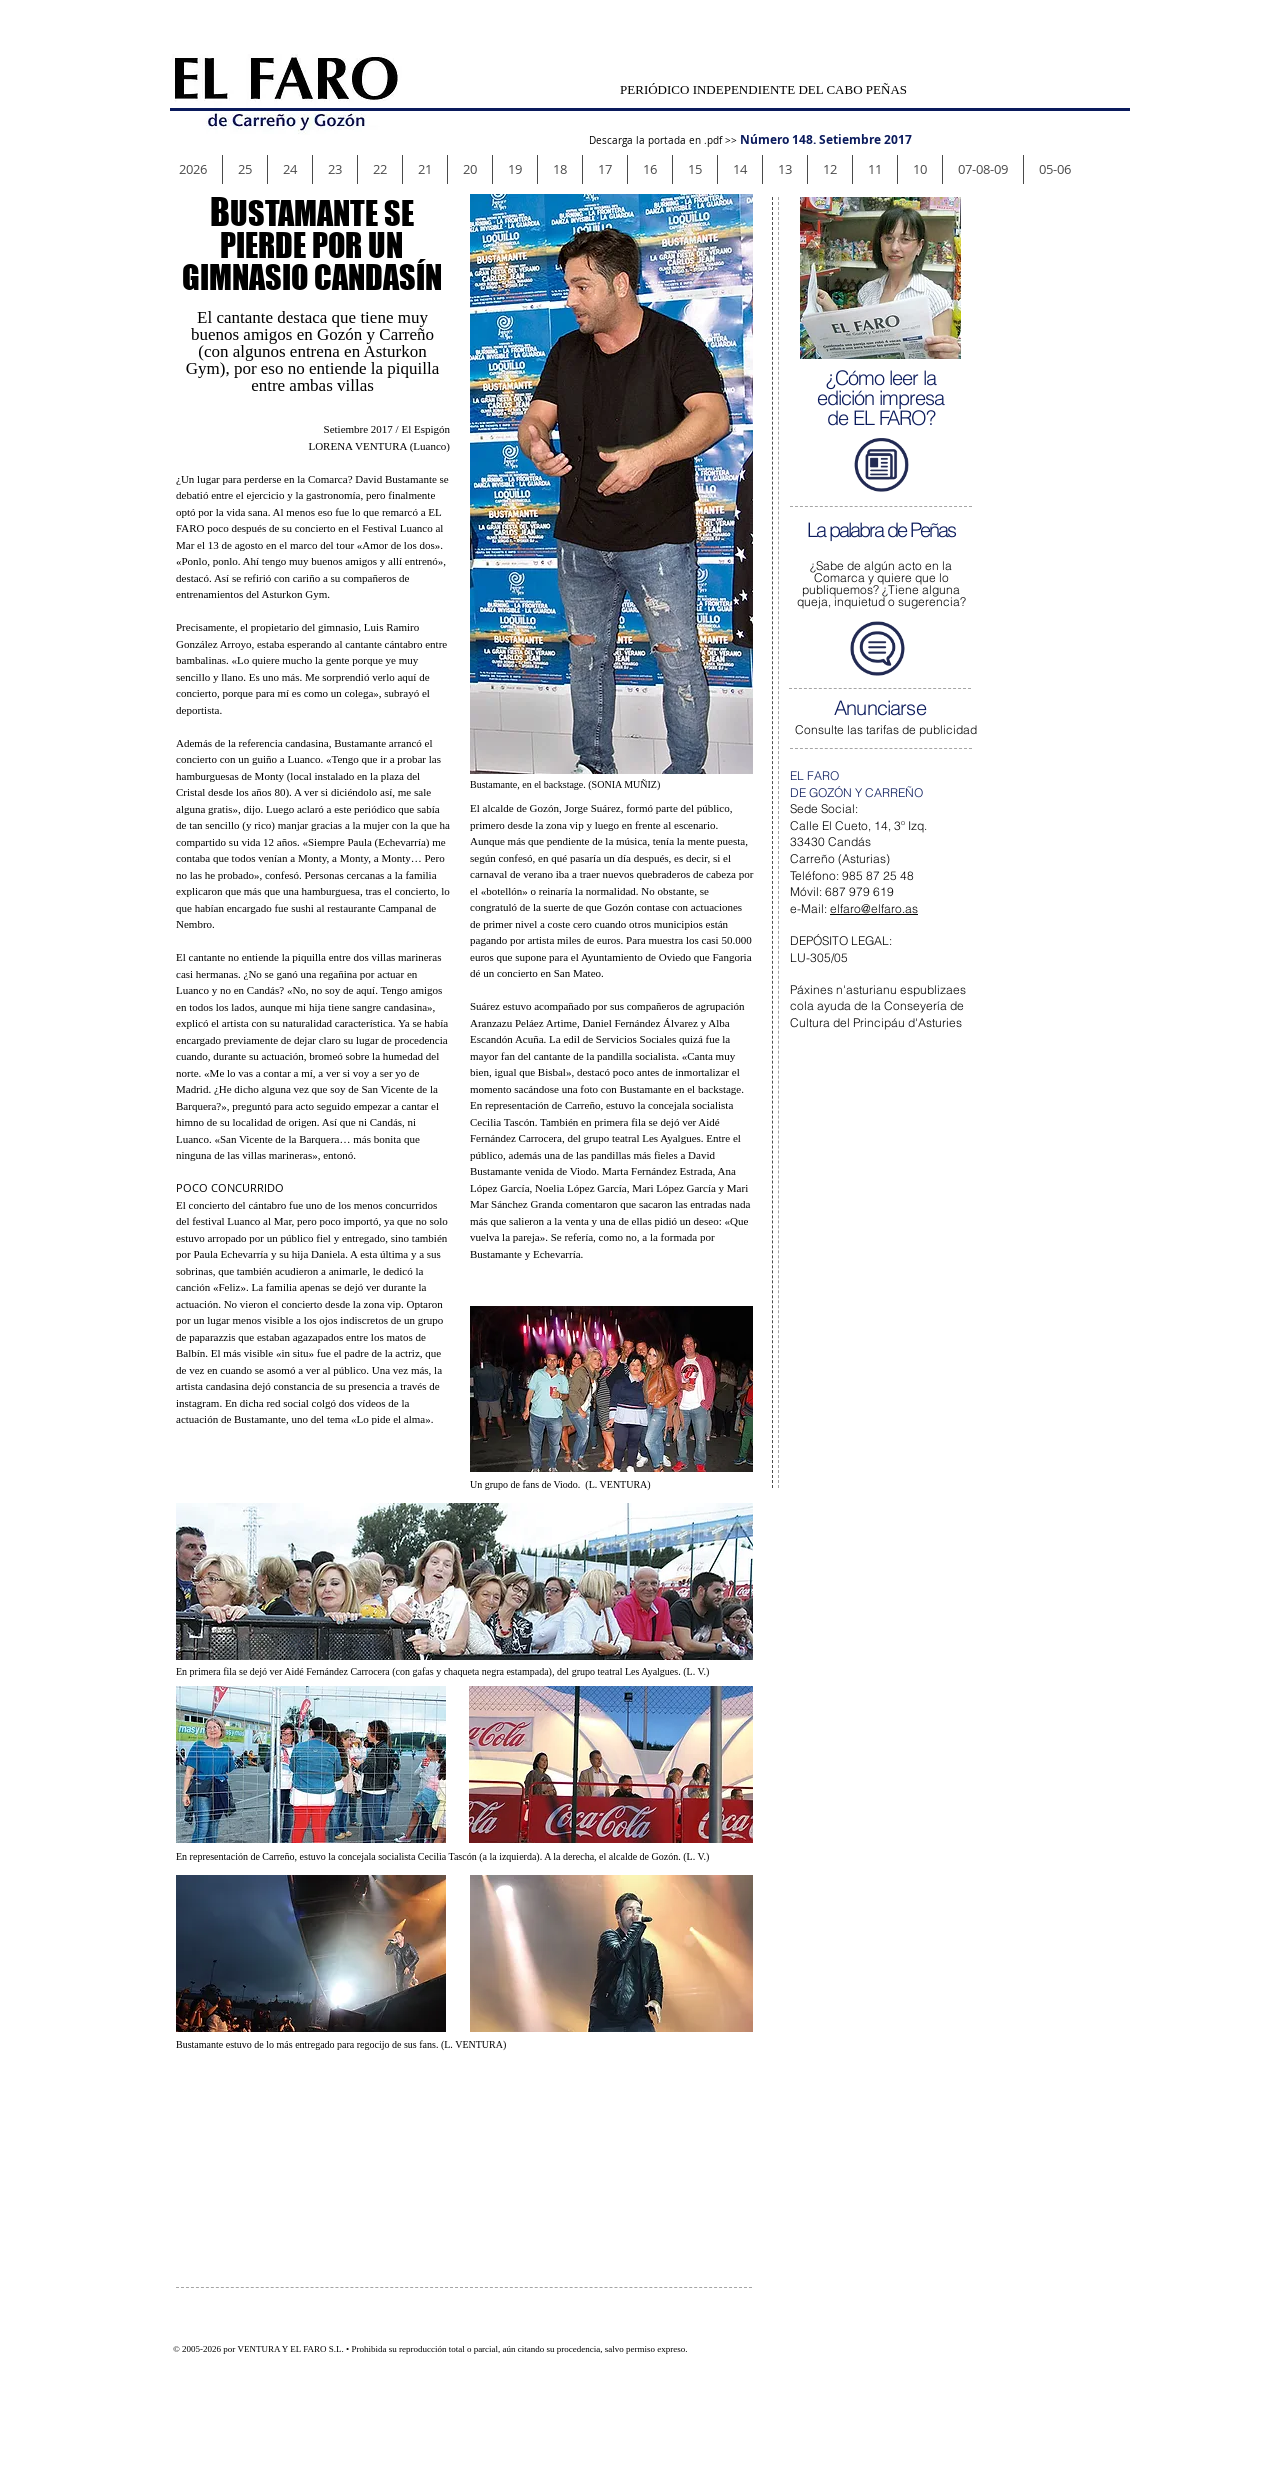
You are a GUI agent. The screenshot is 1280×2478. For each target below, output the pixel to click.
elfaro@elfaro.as (874, 908)
